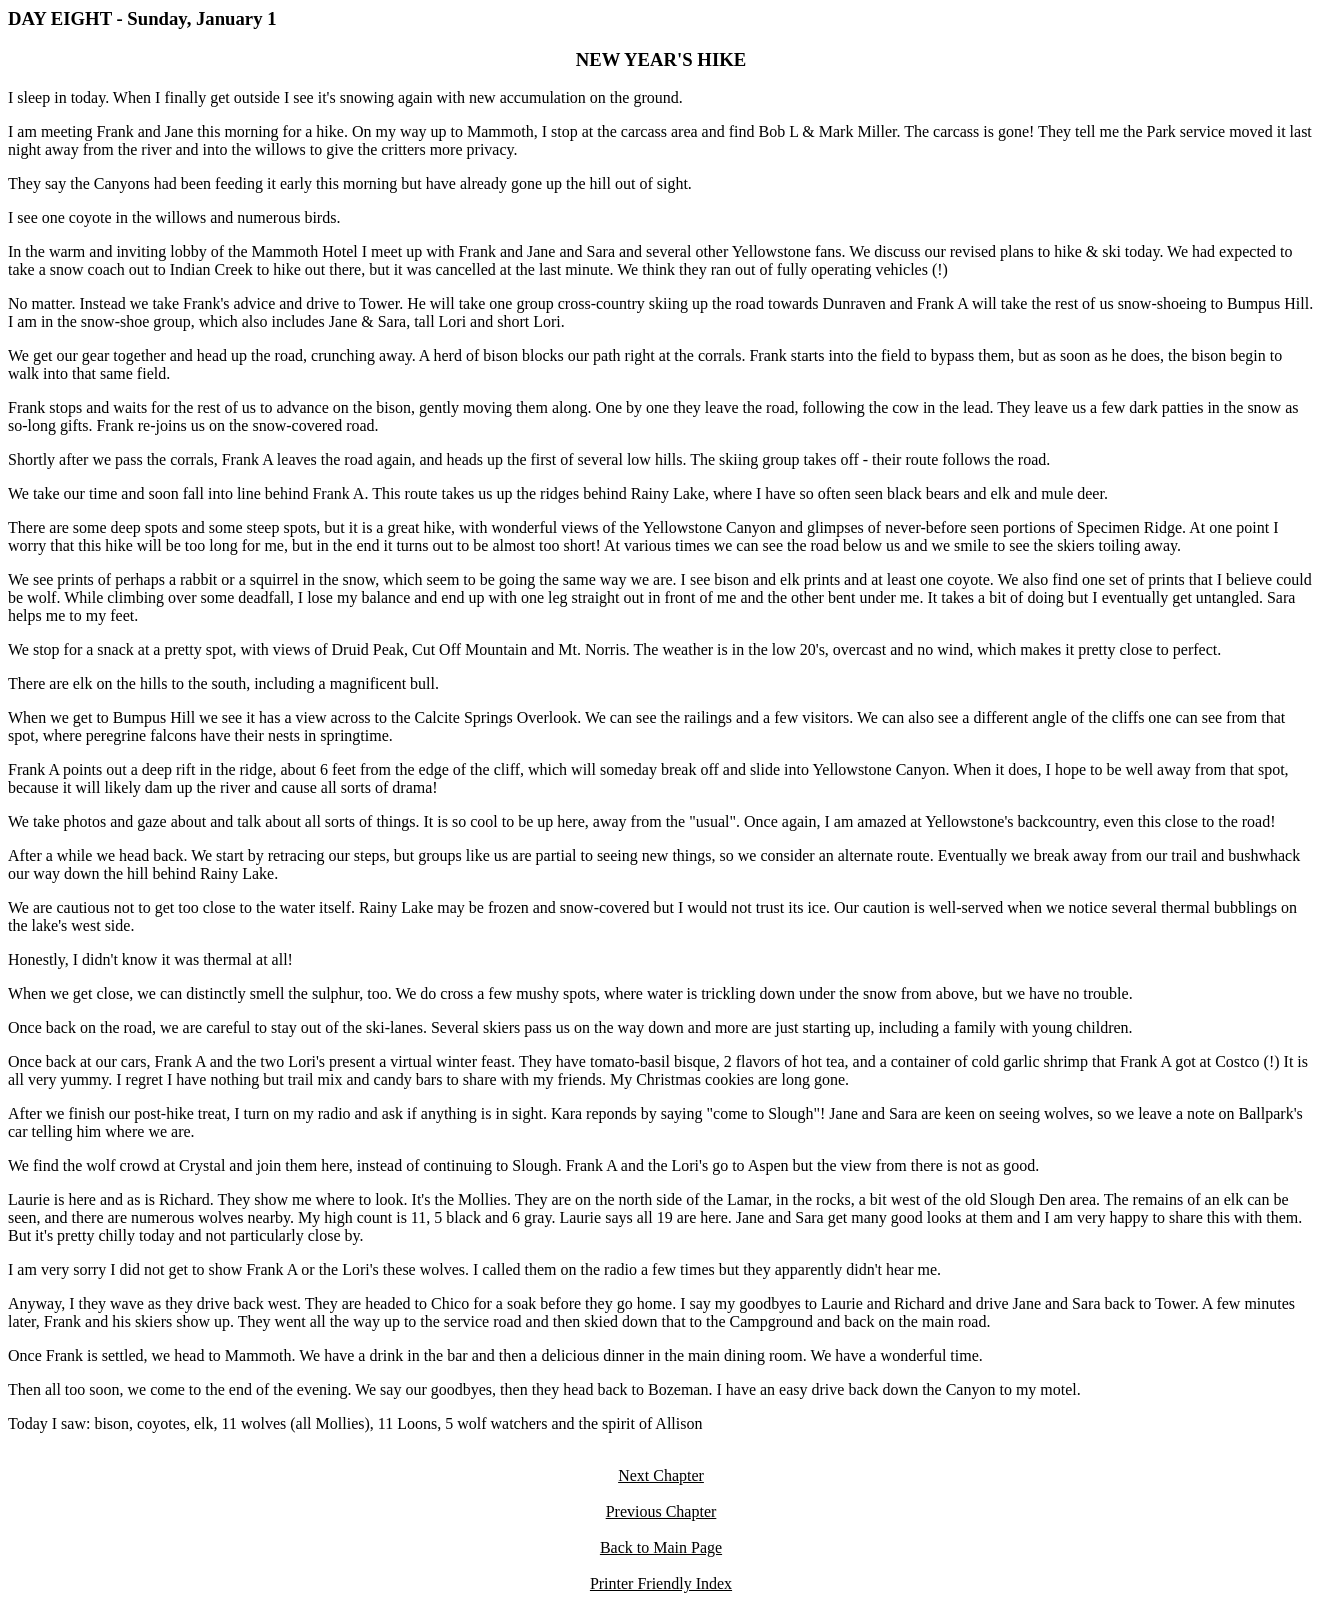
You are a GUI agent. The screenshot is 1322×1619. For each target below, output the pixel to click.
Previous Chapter (661, 1511)
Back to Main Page (661, 1547)
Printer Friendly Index (661, 1583)
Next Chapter (661, 1475)
